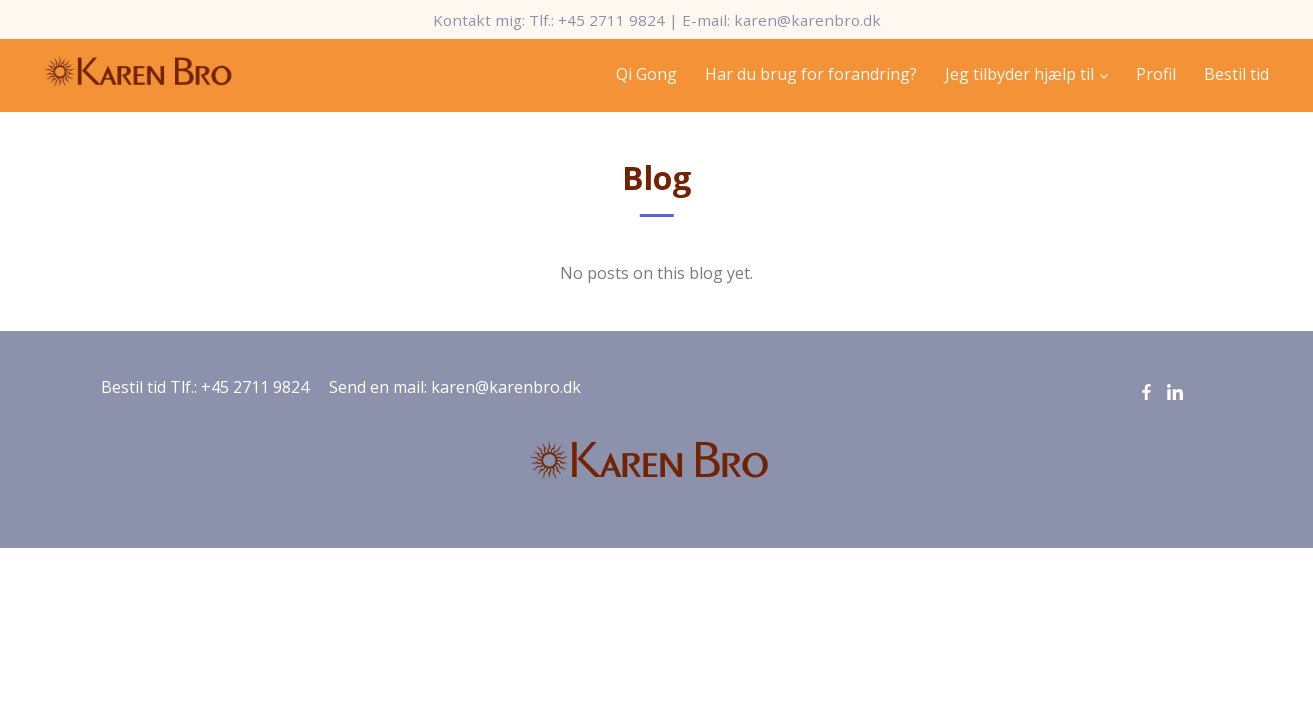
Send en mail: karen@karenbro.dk (455, 387)
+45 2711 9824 (611, 20)
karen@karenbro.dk (807, 20)
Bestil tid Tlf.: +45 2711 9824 (205, 387)
